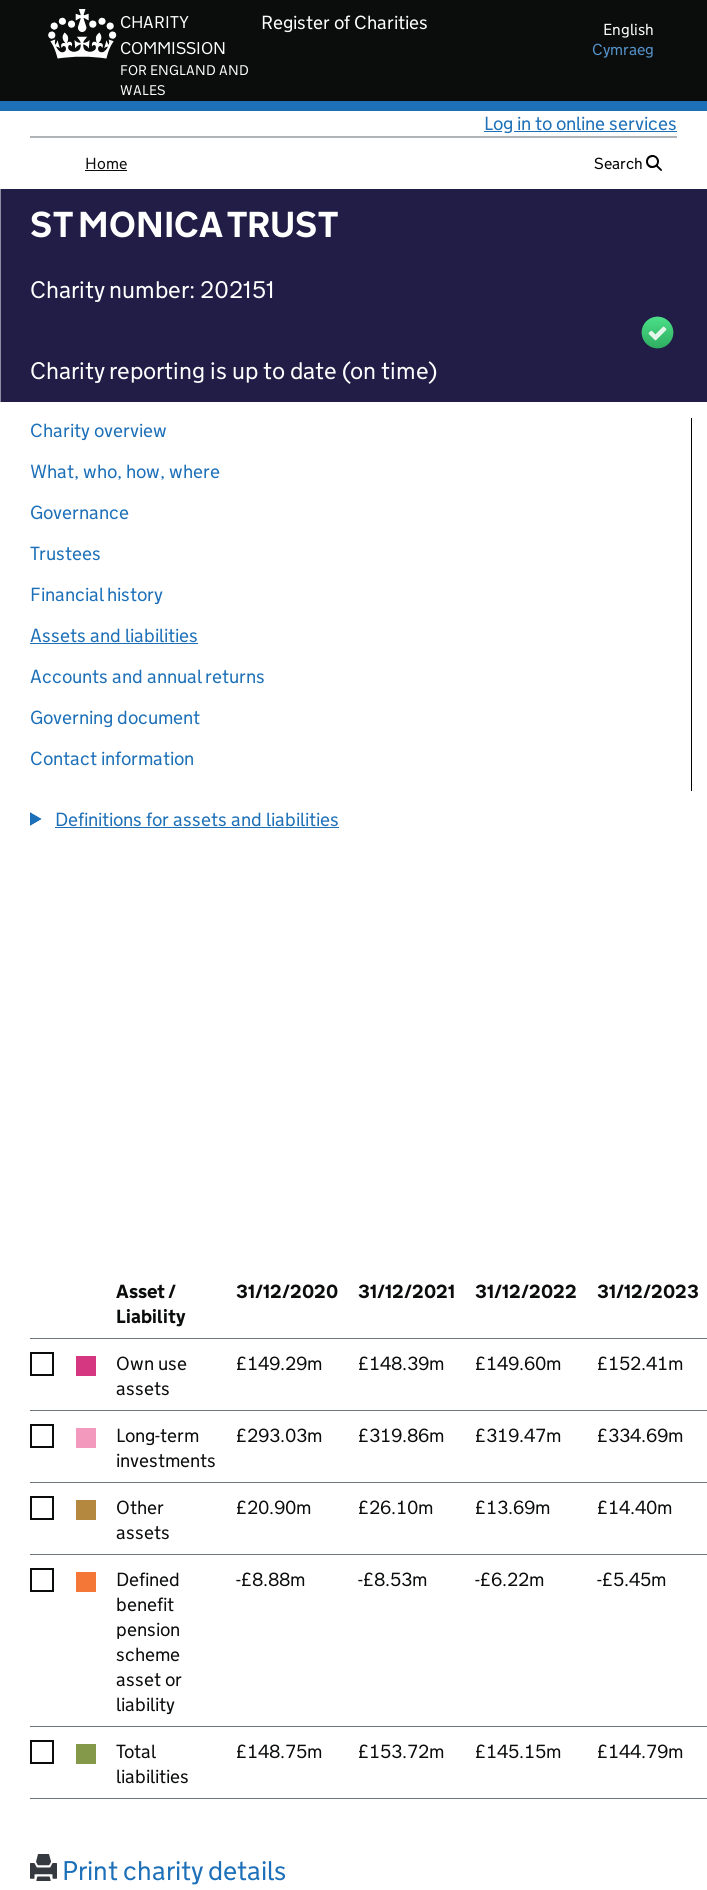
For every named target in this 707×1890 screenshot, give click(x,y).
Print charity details (158, 1870)
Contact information (112, 758)
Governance (79, 512)
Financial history (96, 594)
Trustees (65, 553)
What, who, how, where (125, 471)
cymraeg (623, 49)
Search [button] (628, 163)
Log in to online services (580, 123)
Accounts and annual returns (147, 676)
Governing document (115, 717)
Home (106, 163)
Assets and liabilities (114, 635)
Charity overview (98, 430)
